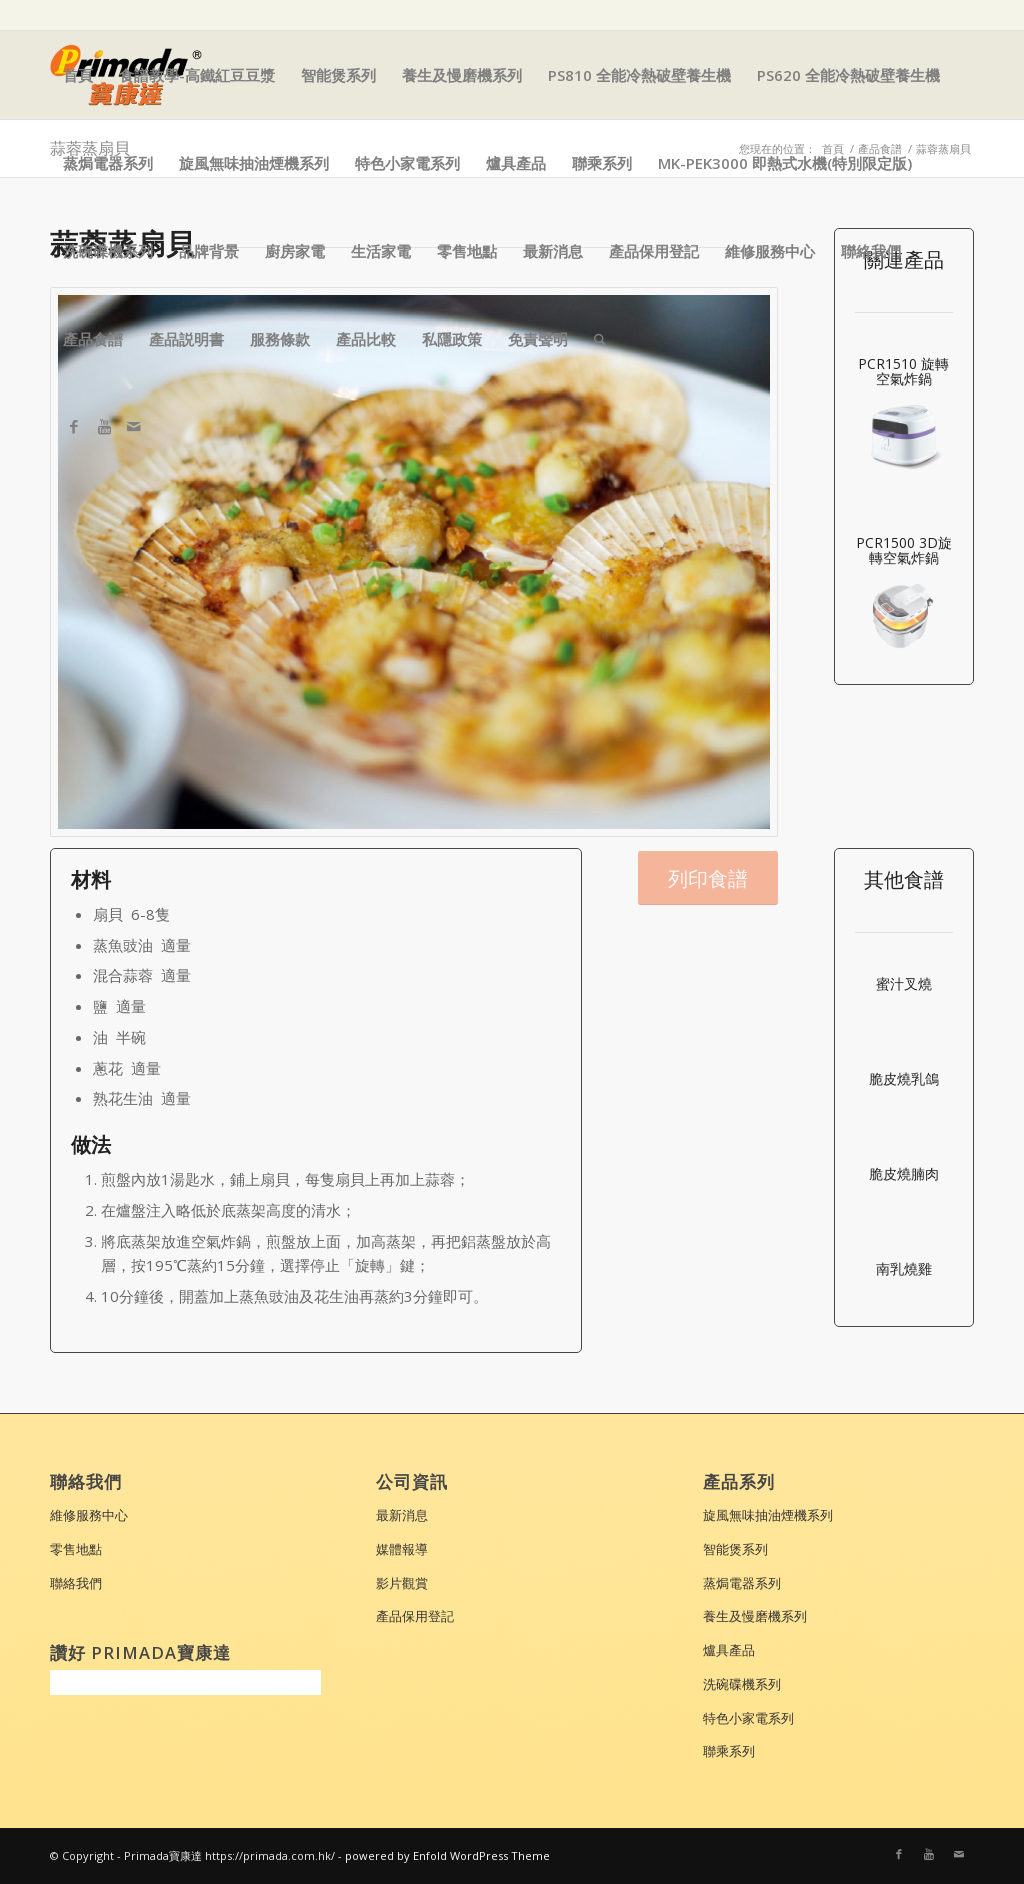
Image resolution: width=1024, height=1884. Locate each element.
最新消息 (553, 251)
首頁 (78, 75)
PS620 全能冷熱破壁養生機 (848, 75)
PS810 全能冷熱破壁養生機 (639, 75)
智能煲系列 (338, 75)
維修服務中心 (770, 251)
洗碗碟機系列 (108, 251)
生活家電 (381, 251)
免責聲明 (538, 339)
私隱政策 (452, 339)
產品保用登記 (654, 251)
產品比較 (366, 339)
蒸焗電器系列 (108, 163)
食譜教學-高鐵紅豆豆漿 (197, 75)
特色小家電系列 (407, 163)
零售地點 (467, 251)
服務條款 (280, 339)
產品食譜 (93, 339)
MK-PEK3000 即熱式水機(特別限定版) (785, 163)
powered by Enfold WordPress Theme (447, 1855)
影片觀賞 (402, 1583)
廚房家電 (295, 251)
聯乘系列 (602, 163)
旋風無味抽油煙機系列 (254, 163)
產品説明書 (186, 339)
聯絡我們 (871, 251)
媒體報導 (402, 1549)
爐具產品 (516, 163)
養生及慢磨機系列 (462, 75)
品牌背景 (209, 251)
